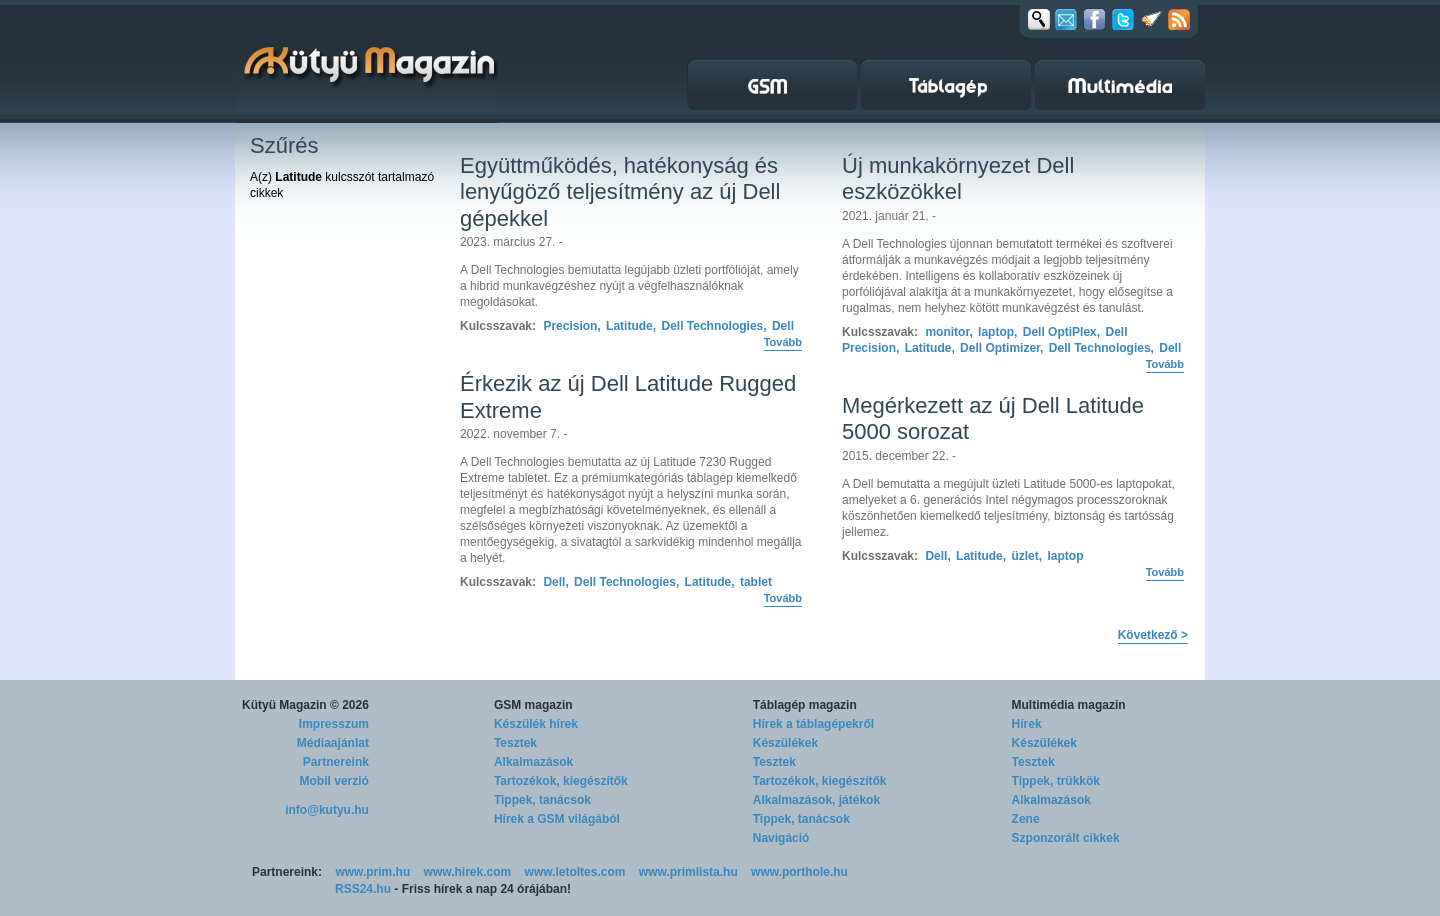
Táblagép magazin (805, 705)
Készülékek (785, 743)
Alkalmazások (533, 762)
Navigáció (781, 838)
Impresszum (334, 724)
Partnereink (336, 762)
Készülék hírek (536, 724)
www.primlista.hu (688, 872)
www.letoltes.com (575, 872)
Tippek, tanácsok (542, 800)
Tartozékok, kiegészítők (561, 781)
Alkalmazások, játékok (816, 800)
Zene (1026, 819)
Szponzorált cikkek (1066, 838)
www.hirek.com (468, 872)
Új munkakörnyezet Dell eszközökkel (958, 178)
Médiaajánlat (333, 743)
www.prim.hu (372, 872)
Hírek (1027, 724)
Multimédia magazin (1069, 705)
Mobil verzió (334, 781)
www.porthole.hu (799, 872)
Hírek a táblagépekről (813, 724)
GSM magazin (533, 705)
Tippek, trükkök (1056, 781)
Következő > (1153, 635)
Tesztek (515, 743)
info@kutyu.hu (327, 810)
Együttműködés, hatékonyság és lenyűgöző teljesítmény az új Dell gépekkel (620, 192)
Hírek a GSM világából (557, 819)
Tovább (783, 342)
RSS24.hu (363, 889)
